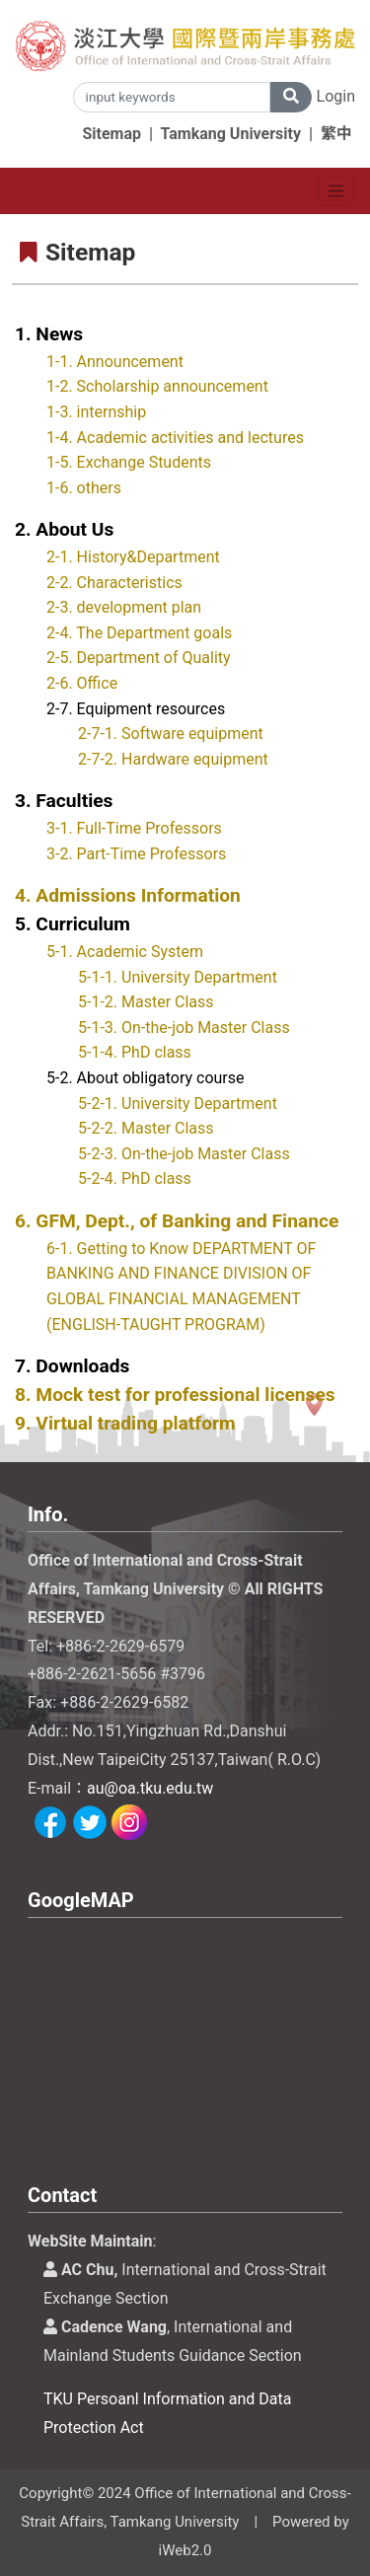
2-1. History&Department (133, 557)
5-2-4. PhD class (134, 1178)
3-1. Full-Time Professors (134, 828)
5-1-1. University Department (177, 977)
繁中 (336, 133)
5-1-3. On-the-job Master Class (184, 1027)
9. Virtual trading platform (125, 1423)
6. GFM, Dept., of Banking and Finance (176, 1221)
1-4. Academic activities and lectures (175, 437)
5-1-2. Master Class (146, 1002)
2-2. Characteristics (114, 582)
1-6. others (83, 487)
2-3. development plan (123, 607)
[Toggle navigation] (336, 191)
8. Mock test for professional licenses (175, 1394)
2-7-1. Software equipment (170, 733)
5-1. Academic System (124, 951)
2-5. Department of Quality (138, 657)
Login (336, 96)
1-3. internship (96, 412)
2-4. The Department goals (139, 633)
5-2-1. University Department (177, 1103)
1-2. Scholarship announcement (157, 386)
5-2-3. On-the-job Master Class (184, 1153)
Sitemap (111, 133)
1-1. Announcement (115, 361)
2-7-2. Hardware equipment (173, 759)
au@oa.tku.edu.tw (150, 1788)
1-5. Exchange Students (128, 462)
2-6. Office (81, 683)
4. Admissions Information (128, 895)
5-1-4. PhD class (134, 1052)
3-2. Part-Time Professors (136, 854)
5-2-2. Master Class (146, 1128)
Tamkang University (231, 133)
